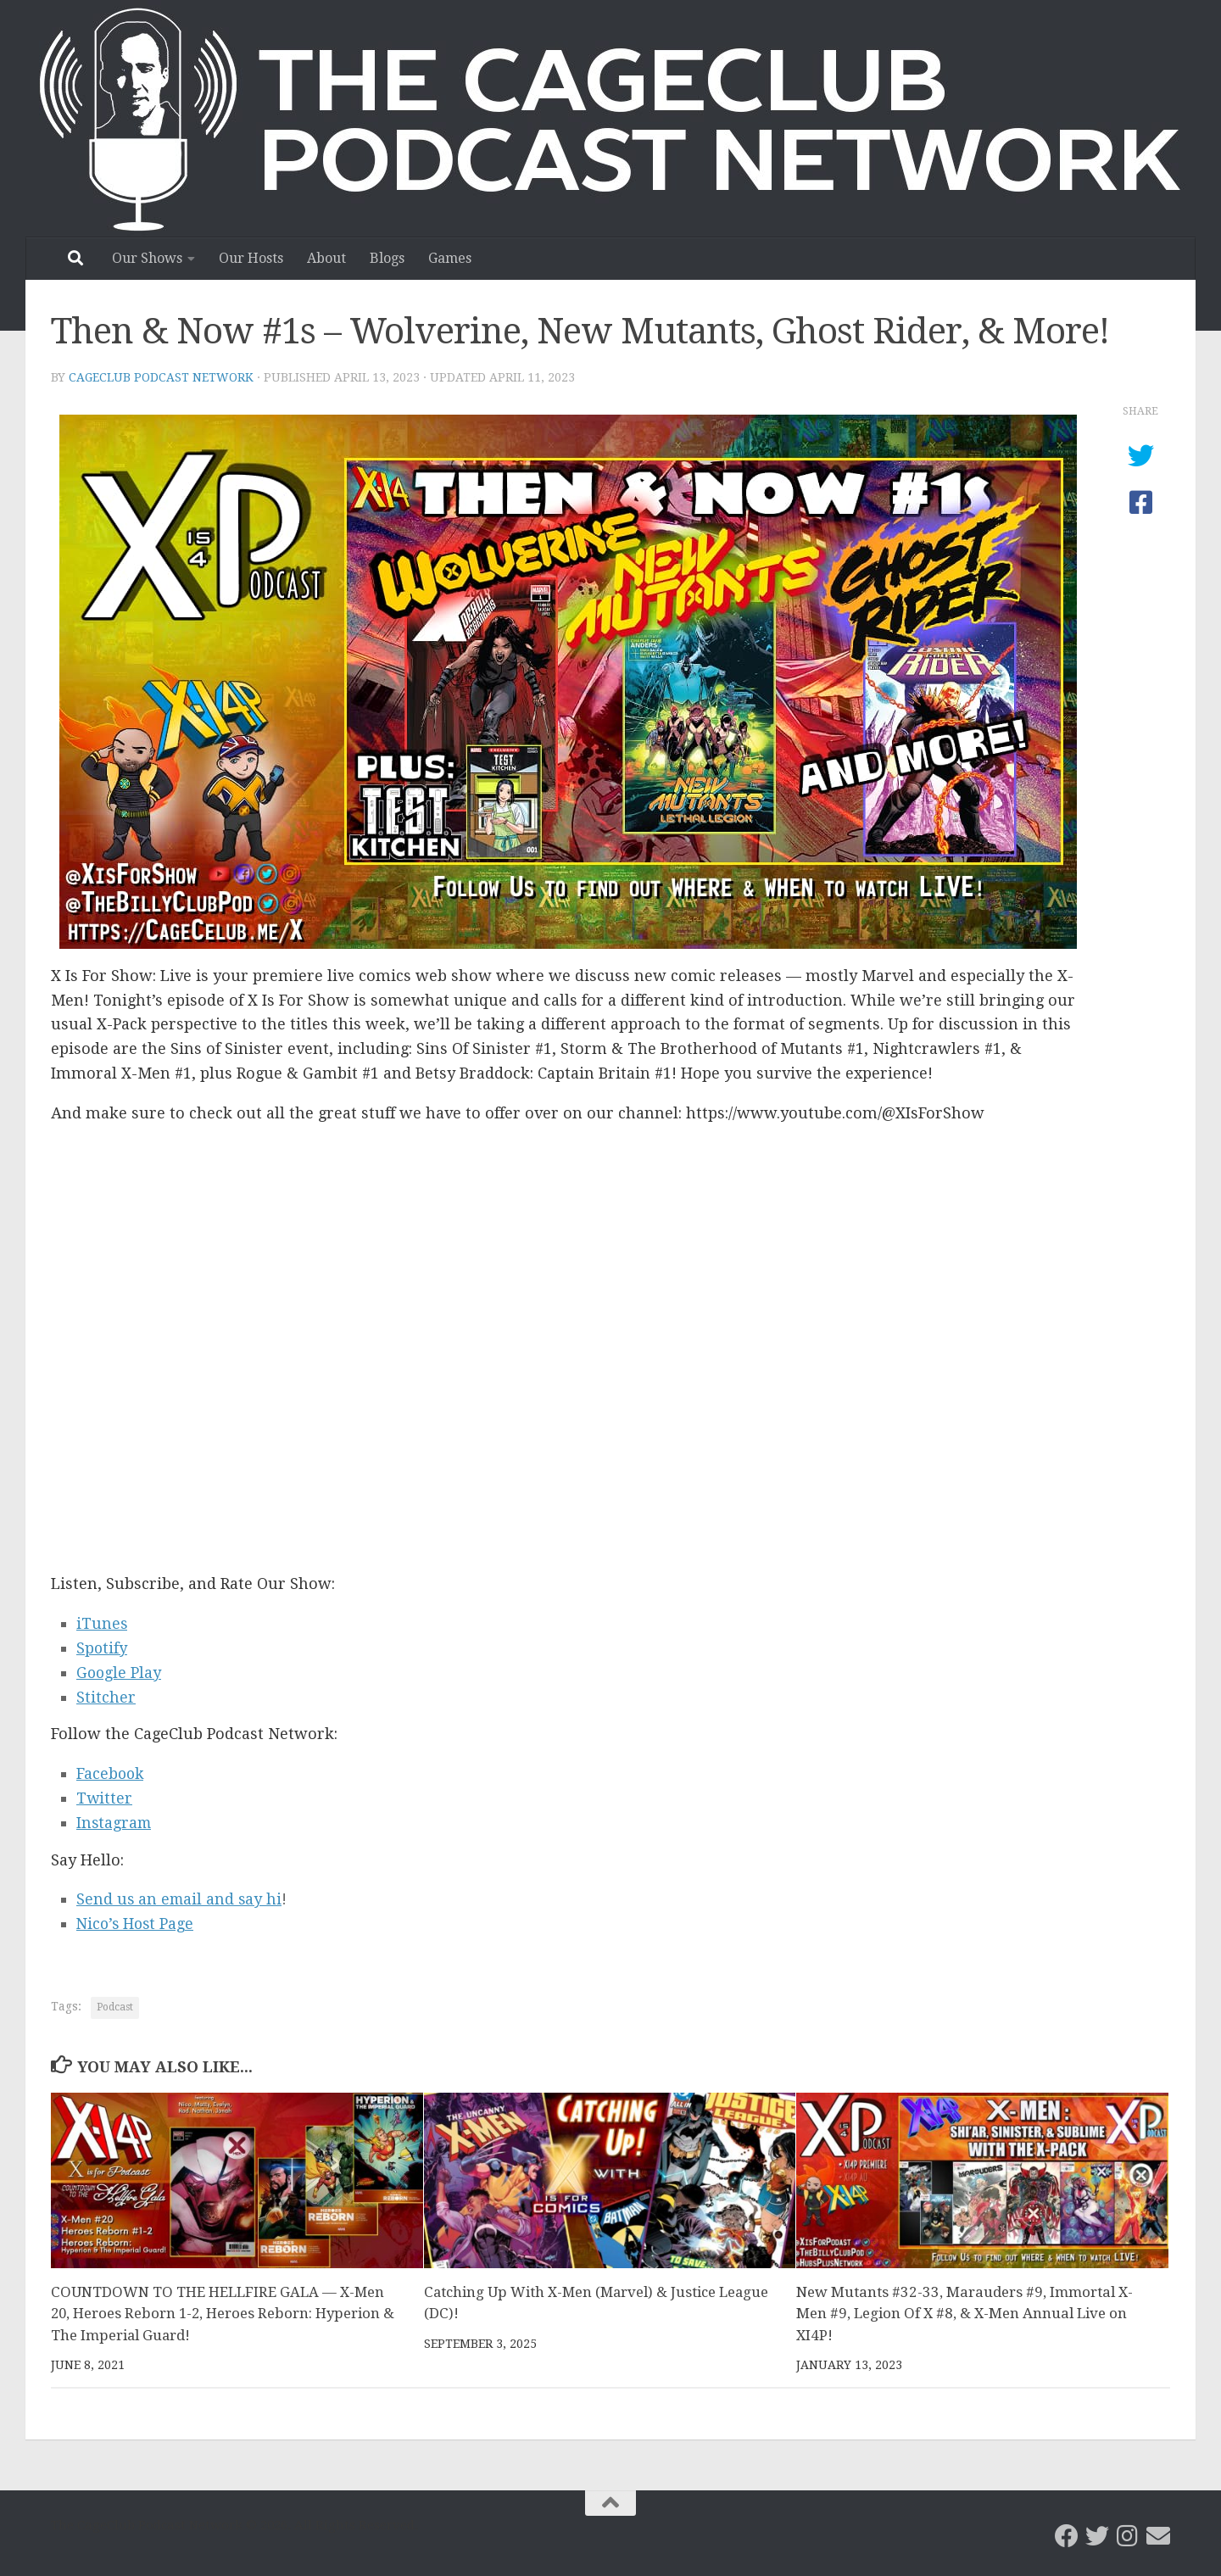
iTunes (102, 1623)
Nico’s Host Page (137, 1923)
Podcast (115, 2007)
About (326, 258)
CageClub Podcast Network (161, 377)
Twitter (104, 1798)
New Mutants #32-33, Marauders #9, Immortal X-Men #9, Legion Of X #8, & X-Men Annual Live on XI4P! (964, 2313)
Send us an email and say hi (180, 1899)
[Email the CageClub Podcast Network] (1158, 2536)
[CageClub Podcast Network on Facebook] (1067, 2536)
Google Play (119, 1672)
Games (449, 258)
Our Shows (147, 258)
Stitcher (106, 1697)
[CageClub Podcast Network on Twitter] (1097, 2536)
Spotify (102, 1648)
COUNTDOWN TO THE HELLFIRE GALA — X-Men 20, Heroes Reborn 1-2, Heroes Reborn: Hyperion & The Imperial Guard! (225, 2313)
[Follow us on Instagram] (1128, 2536)
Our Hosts (251, 258)
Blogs (387, 258)
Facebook (111, 1773)
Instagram (114, 1823)
